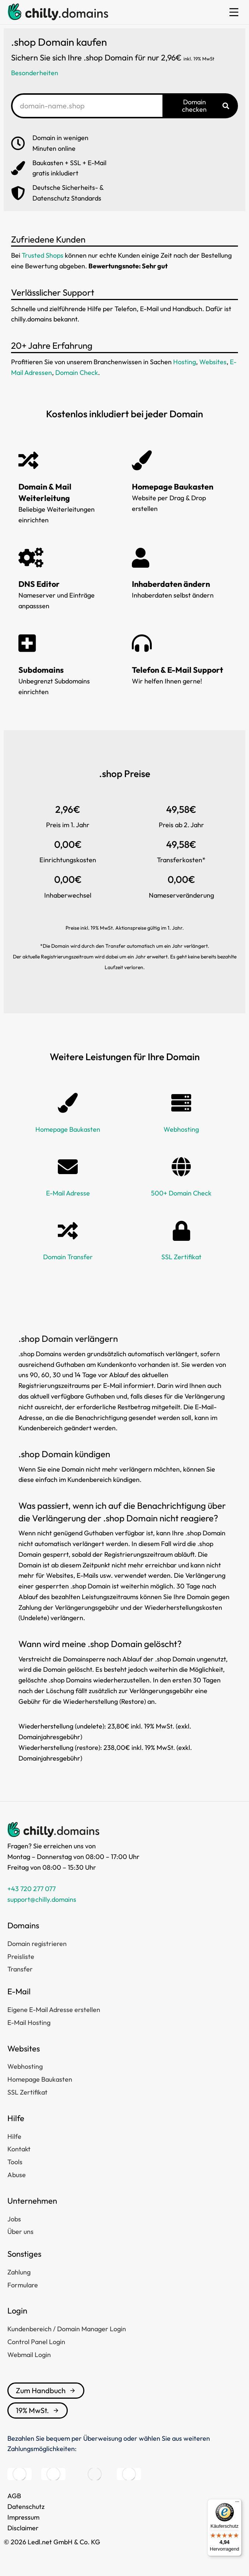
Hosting (184, 362)
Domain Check (76, 372)
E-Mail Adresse (68, 1193)
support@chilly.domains (41, 1899)
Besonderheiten (34, 73)
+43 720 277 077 (31, 1888)
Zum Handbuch (46, 2390)
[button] (234, 12)
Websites (213, 362)
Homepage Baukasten (67, 1129)
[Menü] (237, 2503)
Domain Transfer (68, 1257)
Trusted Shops (42, 255)
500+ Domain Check (181, 1193)
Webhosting (181, 1129)
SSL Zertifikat (181, 1257)
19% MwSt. (37, 2410)
